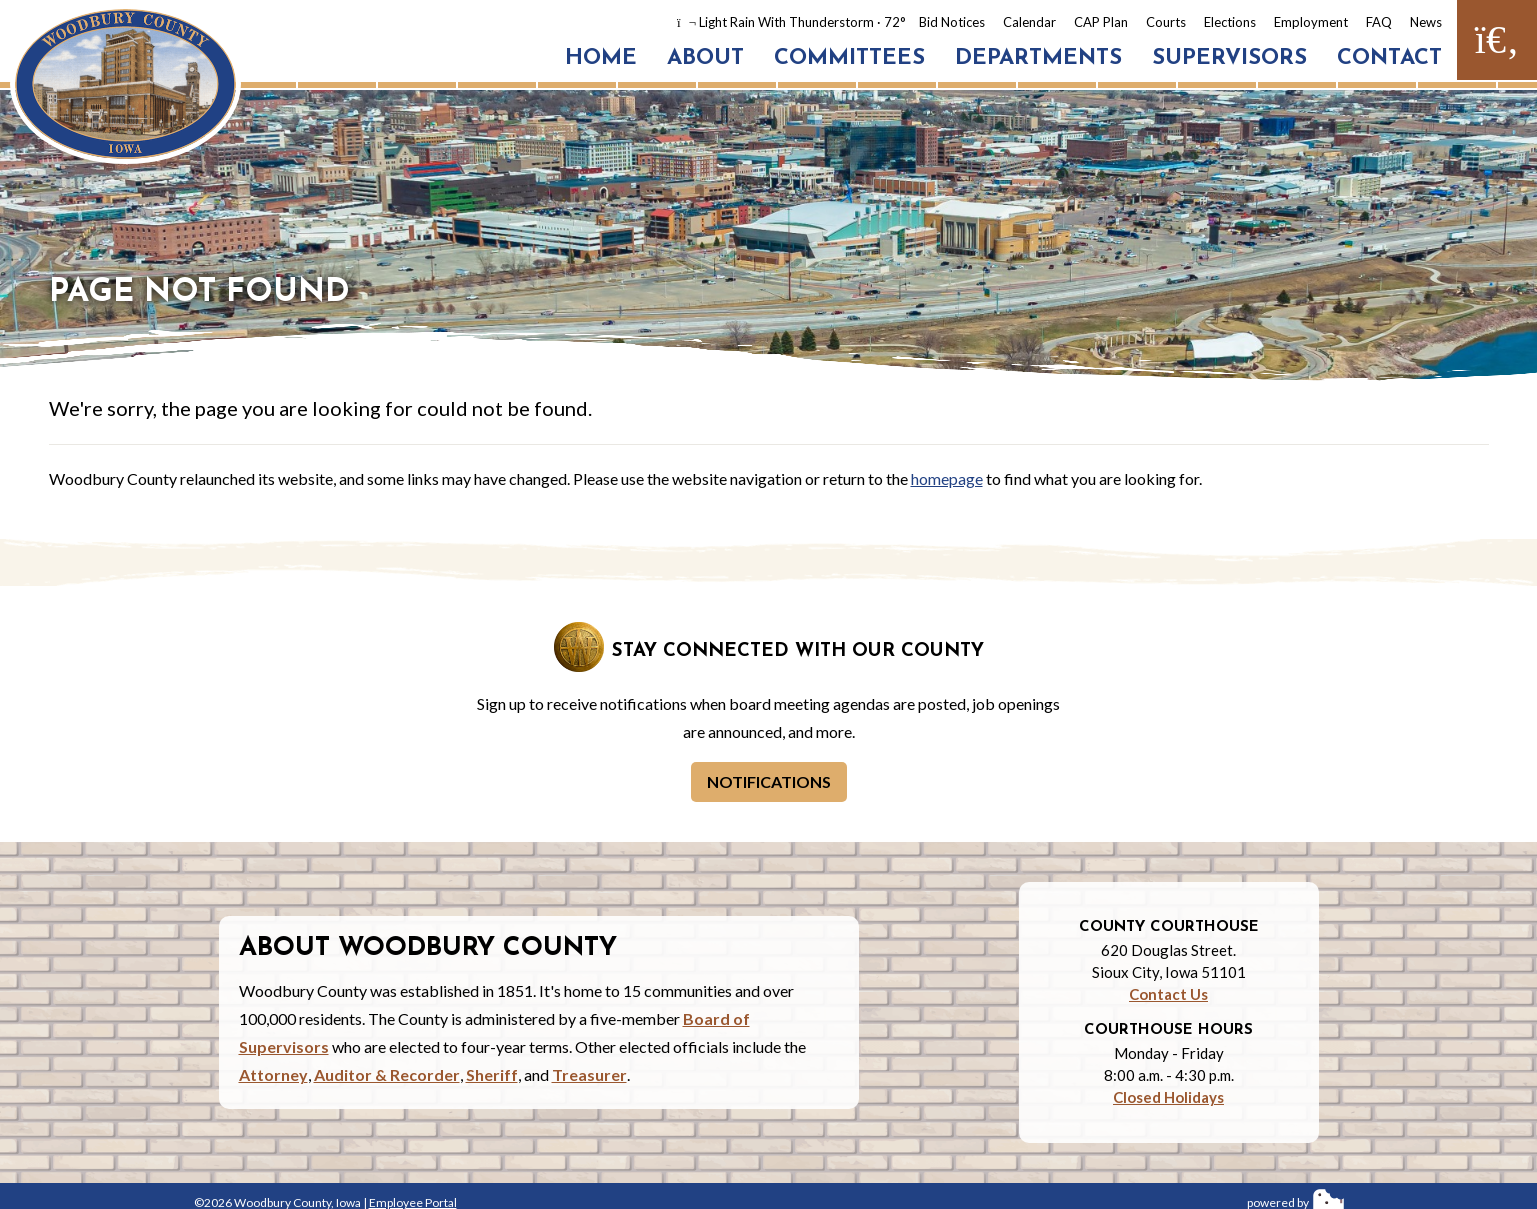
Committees (849, 58)
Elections (1230, 22)
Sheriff (492, 1074)
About (705, 58)
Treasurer (589, 1074)
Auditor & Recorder (387, 1074)
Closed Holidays (1168, 1097)
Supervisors (1229, 58)
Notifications (769, 781)
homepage (947, 478)
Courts (1166, 22)
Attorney (273, 1074)
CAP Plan (1101, 22)
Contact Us (1168, 994)
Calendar (1029, 22)
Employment (1311, 22)
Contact (1389, 58)
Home (601, 58)
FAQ (1379, 22)
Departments (1038, 58)
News (1426, 22)
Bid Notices (952, 22)
